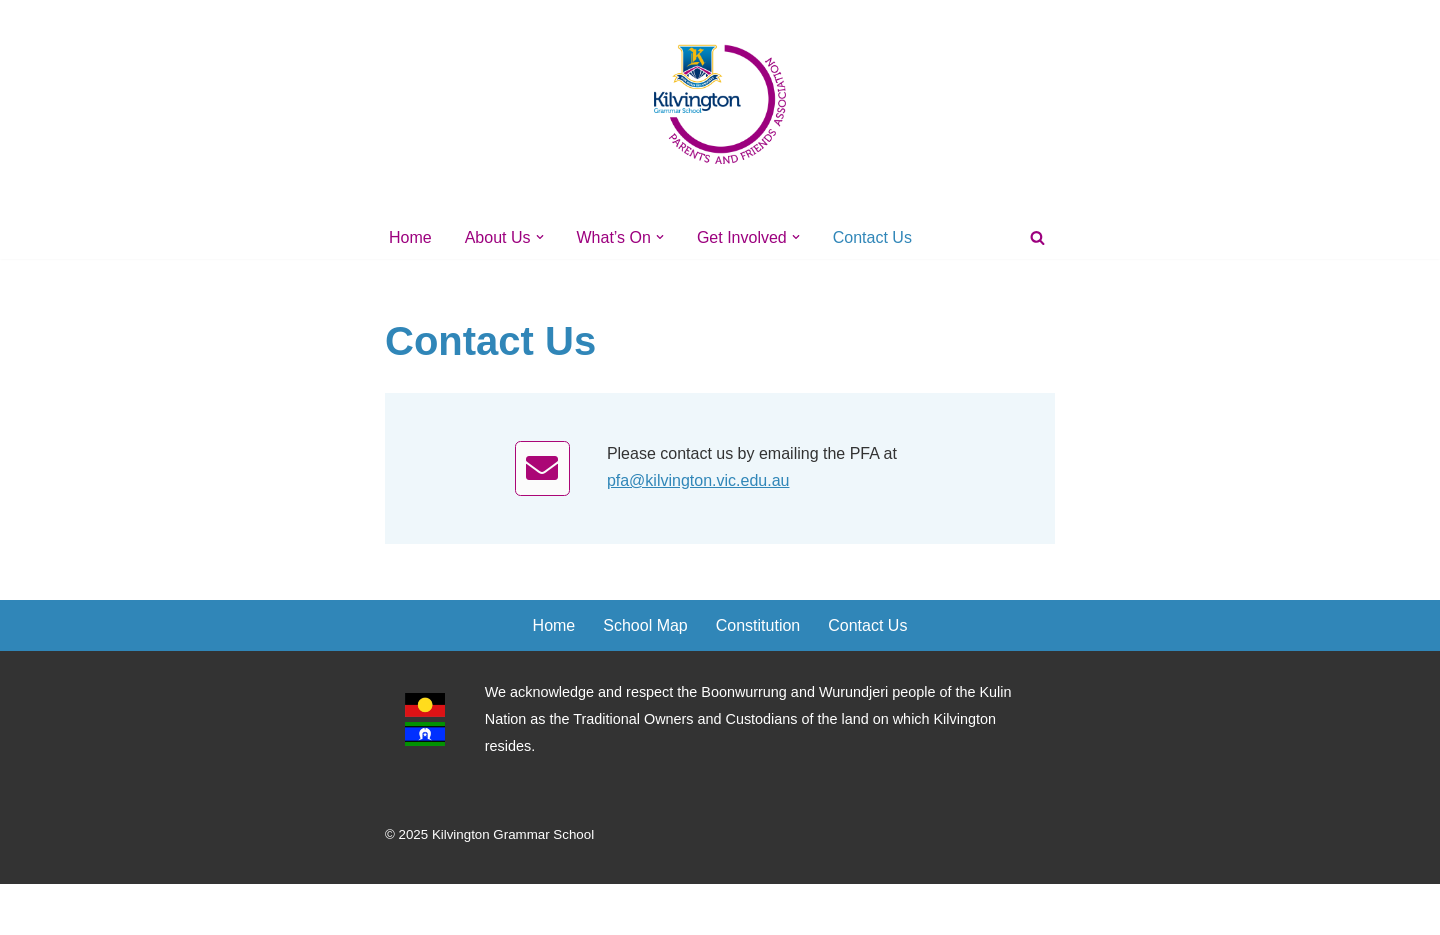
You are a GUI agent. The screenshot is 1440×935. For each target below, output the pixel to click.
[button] (540, 237)
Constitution (758, 625)
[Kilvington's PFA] (720, 103)
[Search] (1037, 237)
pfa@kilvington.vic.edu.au (698, 480)
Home (410, 237)
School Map (645, 625)
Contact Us (872, 237)
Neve (403, 909)
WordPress (563, 909)
